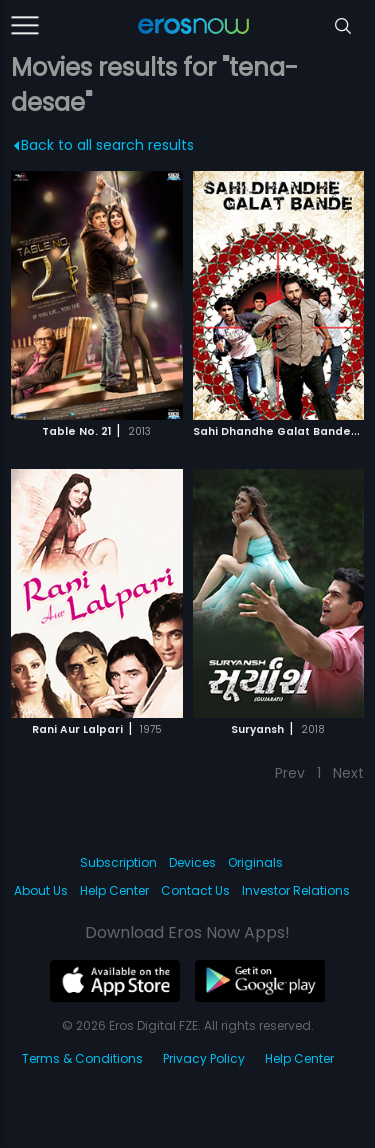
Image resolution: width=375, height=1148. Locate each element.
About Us (41, 890)
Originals (255, 862)
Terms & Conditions (82, 1058)
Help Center (114, 890)
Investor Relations (296, 890)
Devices (192, 862)
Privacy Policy (204, 1058)
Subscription (118, 862)
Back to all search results (104, 145)
